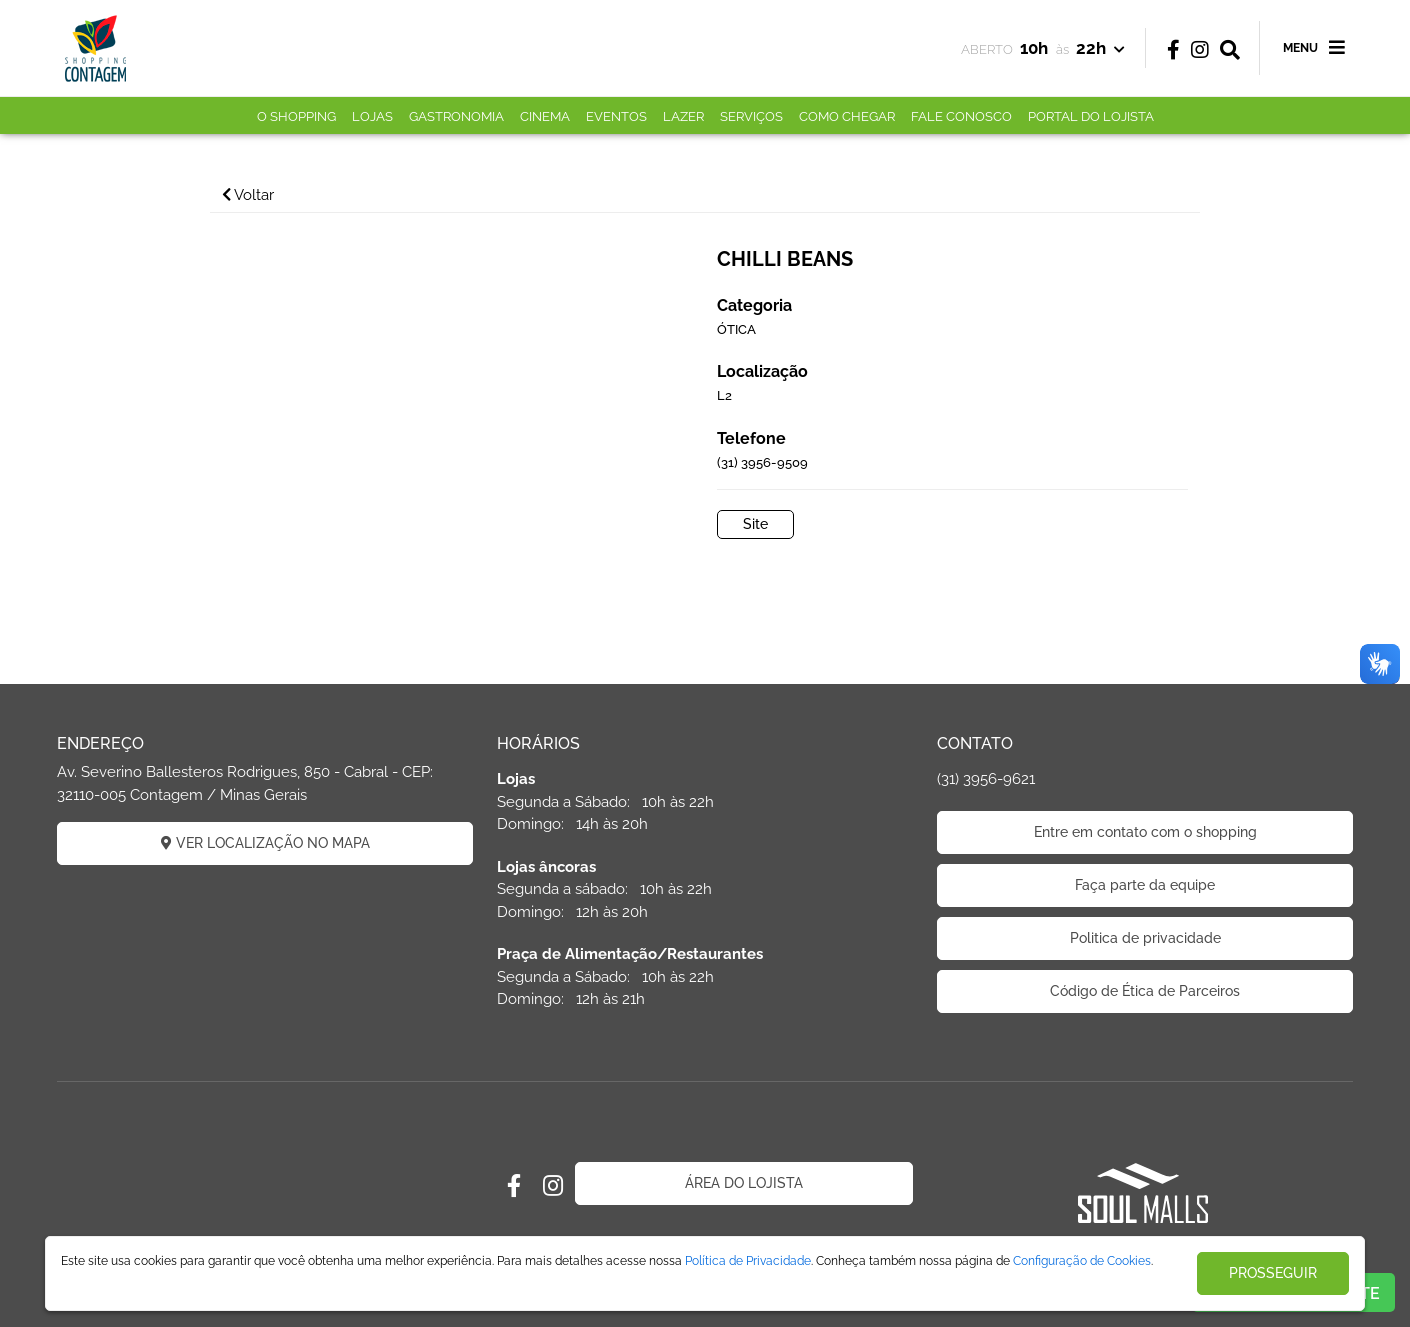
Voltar (248, 195)
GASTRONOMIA (456, 116)
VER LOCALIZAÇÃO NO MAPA (265, 843)
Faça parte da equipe (1145, 885)
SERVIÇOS (751, 116)
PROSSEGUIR (1273, 1273)
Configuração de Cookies (1082, 1261)
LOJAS (372, 116)
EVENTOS (616, 116)
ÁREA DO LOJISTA (744, 1183)
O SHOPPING (296, 116)
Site (755, 524)
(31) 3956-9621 (986, 779)
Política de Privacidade (748, 1261)
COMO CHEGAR (847, 116)
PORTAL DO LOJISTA (1091, 116)
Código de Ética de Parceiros (1145, 991)
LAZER (683, 116)
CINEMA (545, 116)
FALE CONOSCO (961, 116)
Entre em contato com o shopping (1145, 832)
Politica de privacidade (1145, 938)
